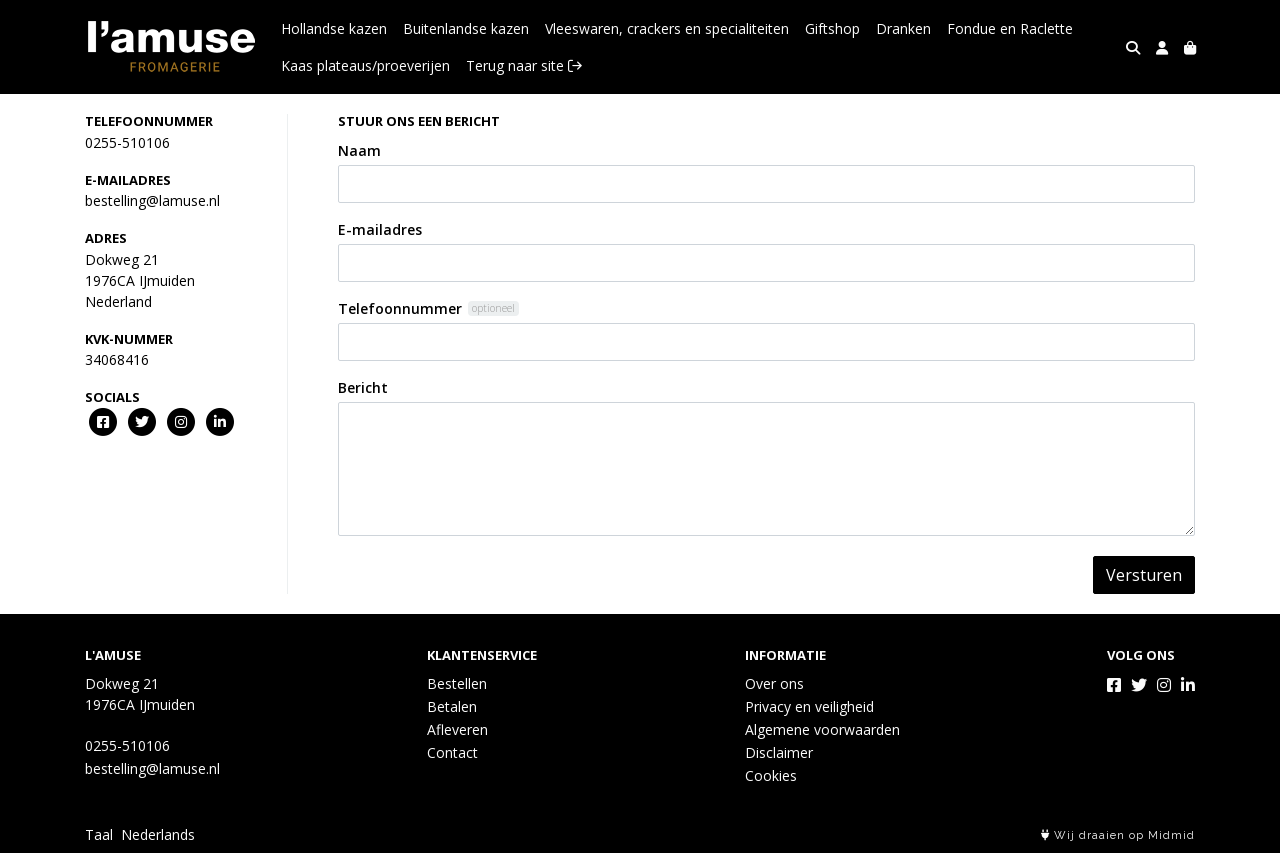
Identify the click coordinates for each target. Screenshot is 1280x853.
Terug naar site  (524, 65)
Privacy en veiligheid (809, 706)
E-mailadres (380, 229)
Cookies (771, 775)
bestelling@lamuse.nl (152, 200)
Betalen (452, 706)
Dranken (903, 28)
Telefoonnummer (400, 308)
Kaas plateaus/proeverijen (365, 65)
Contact (452, 752)
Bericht (363, 387)
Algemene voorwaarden (822, 729)
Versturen (1144, 575)
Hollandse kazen (334, 28)
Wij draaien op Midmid (1118, 835)
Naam (359, 150)
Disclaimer (779, 752)
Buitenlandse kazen (466, 28)
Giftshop (832, 28)
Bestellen (457, 683)
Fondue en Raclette (1010, 28)
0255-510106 (127, 142)
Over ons (774, 683)
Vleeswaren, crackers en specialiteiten (667, 28)
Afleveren (457, 729)
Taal (99, 834)
